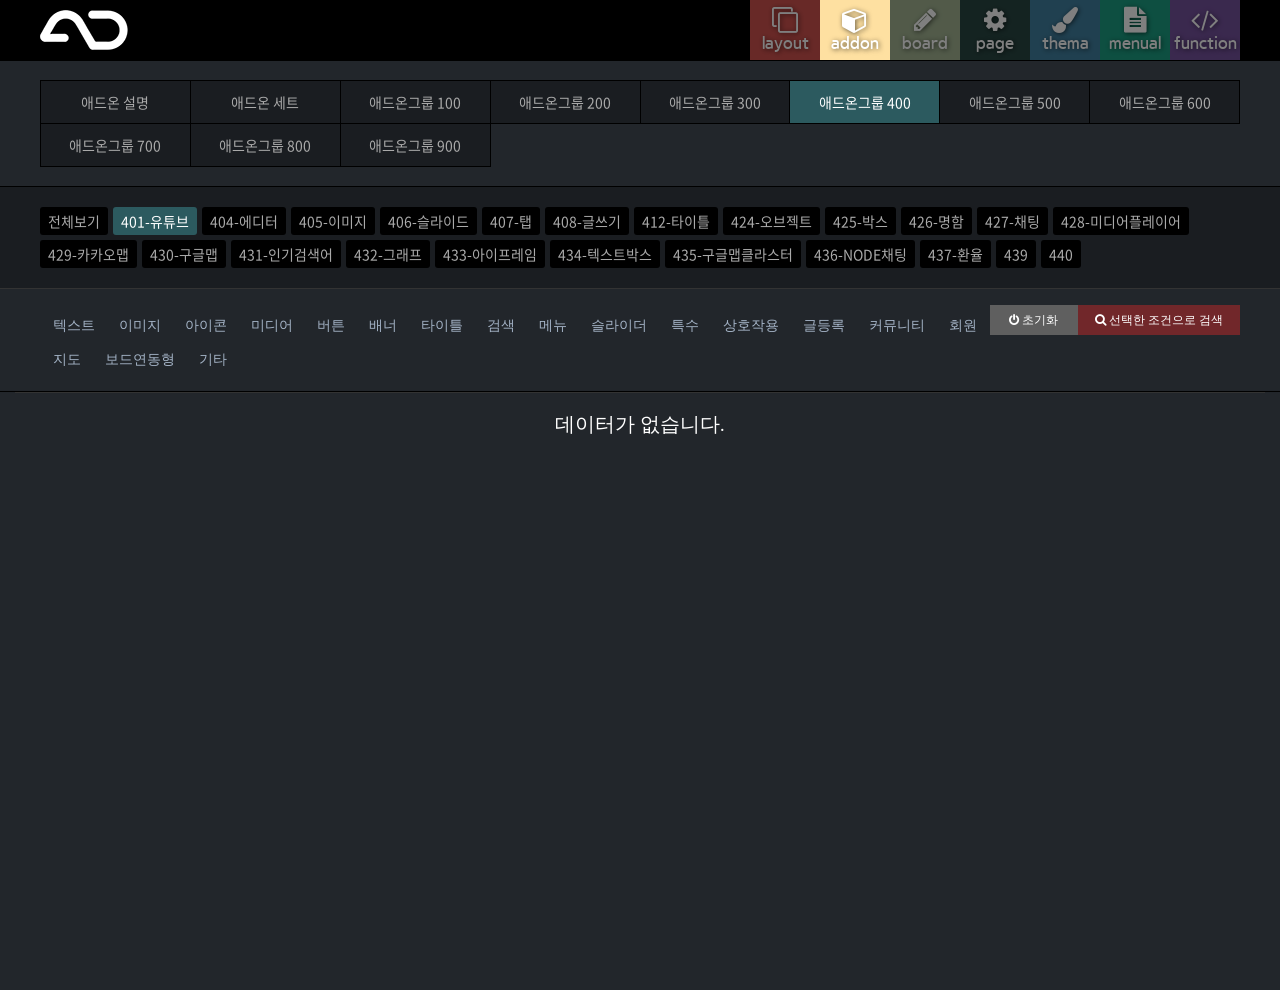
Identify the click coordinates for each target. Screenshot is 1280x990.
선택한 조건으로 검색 (1159, 320)
